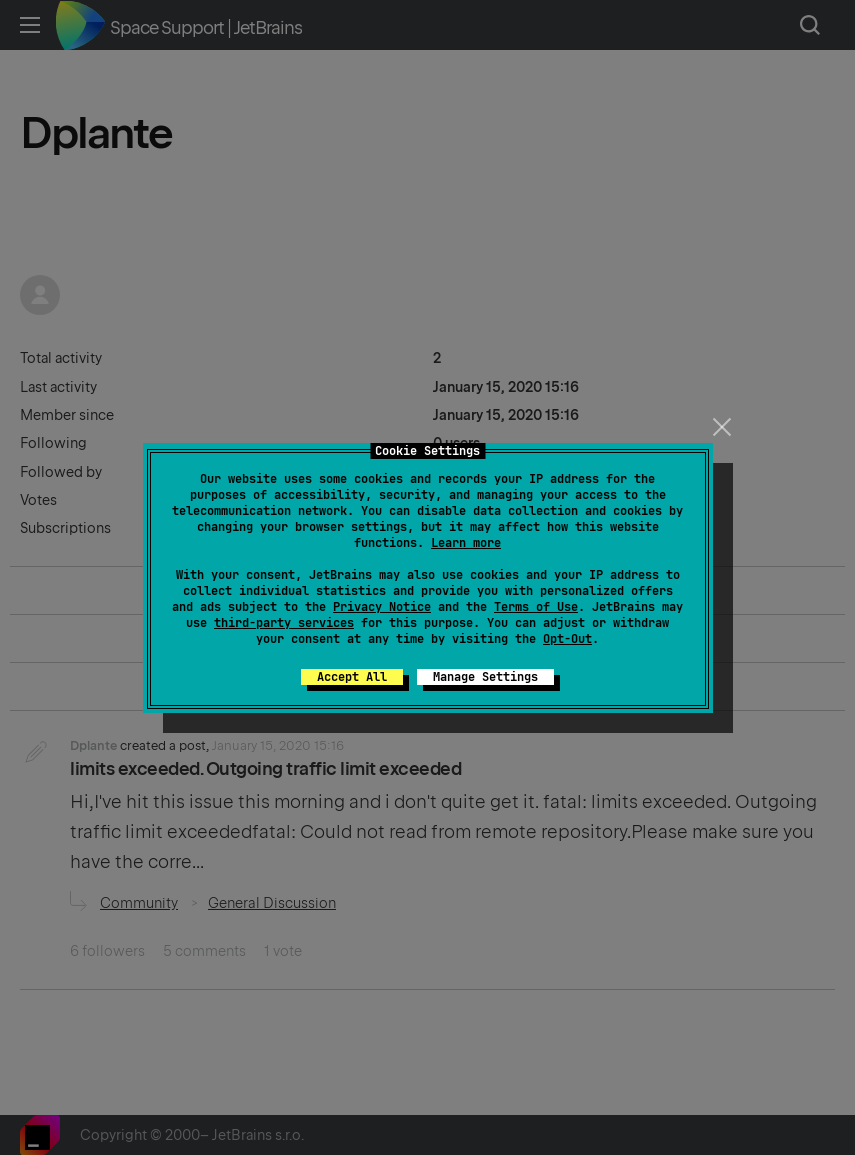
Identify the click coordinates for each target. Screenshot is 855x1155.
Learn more (466, 543)
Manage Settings (485, 677)
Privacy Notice (382, 607)
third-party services (284, 623)
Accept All (352, 677)
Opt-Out (567, 639)
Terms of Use (536, 607)
